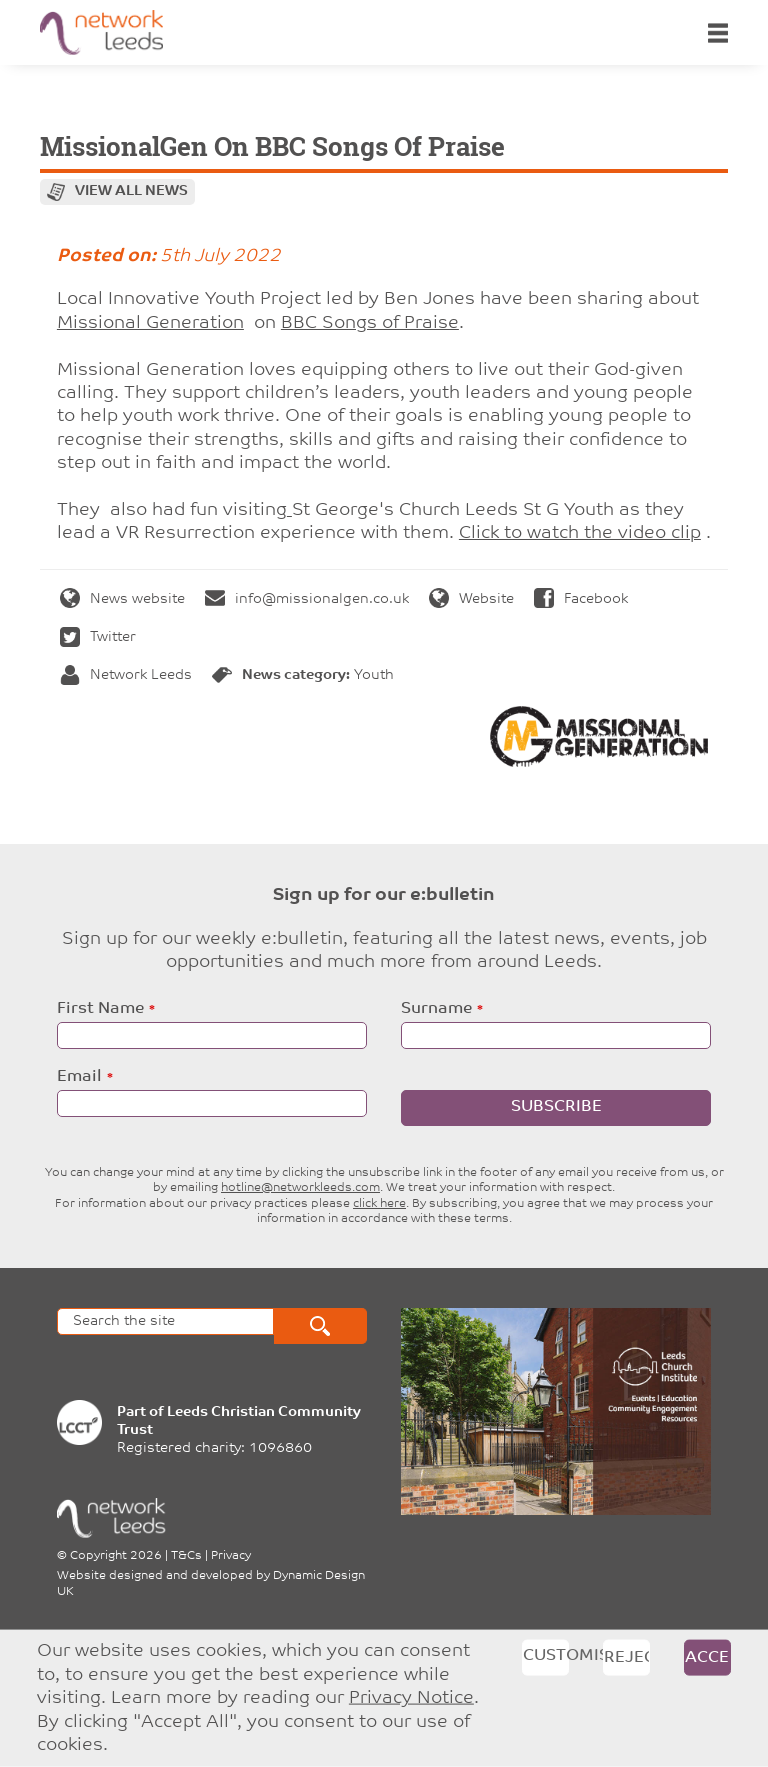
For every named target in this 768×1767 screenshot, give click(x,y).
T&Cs (186, 1556)
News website (122, 599)
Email (79, 1077)
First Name (100, 1009)
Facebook (581, 599)
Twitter (98, 637)
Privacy (231, 1556)
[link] (150, 323)
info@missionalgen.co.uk (307, 599)
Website (471, 599)
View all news (131, 191)
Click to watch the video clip (580, 533)
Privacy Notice (411, 1698)
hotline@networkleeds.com (300, 1188)
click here (379, 1204)
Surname (436, 1009)
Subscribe (556, 1107)
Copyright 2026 (116, 1556)
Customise (546, 1656)
